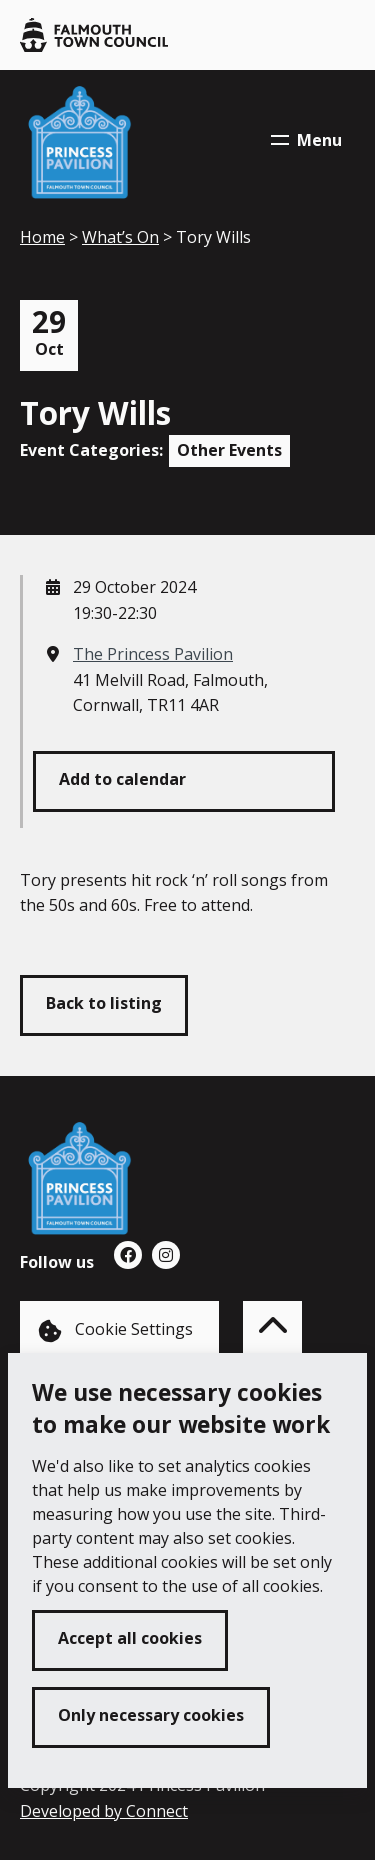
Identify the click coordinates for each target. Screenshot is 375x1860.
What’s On (120, 237)
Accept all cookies (130, 1638)
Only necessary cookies (151, 1715)
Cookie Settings (115, 1330)
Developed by (104, 1811)
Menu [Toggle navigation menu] (306, 140)
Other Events (229, 450)
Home (42, 237)
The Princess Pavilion (153, 654)
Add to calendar (122, 779)
